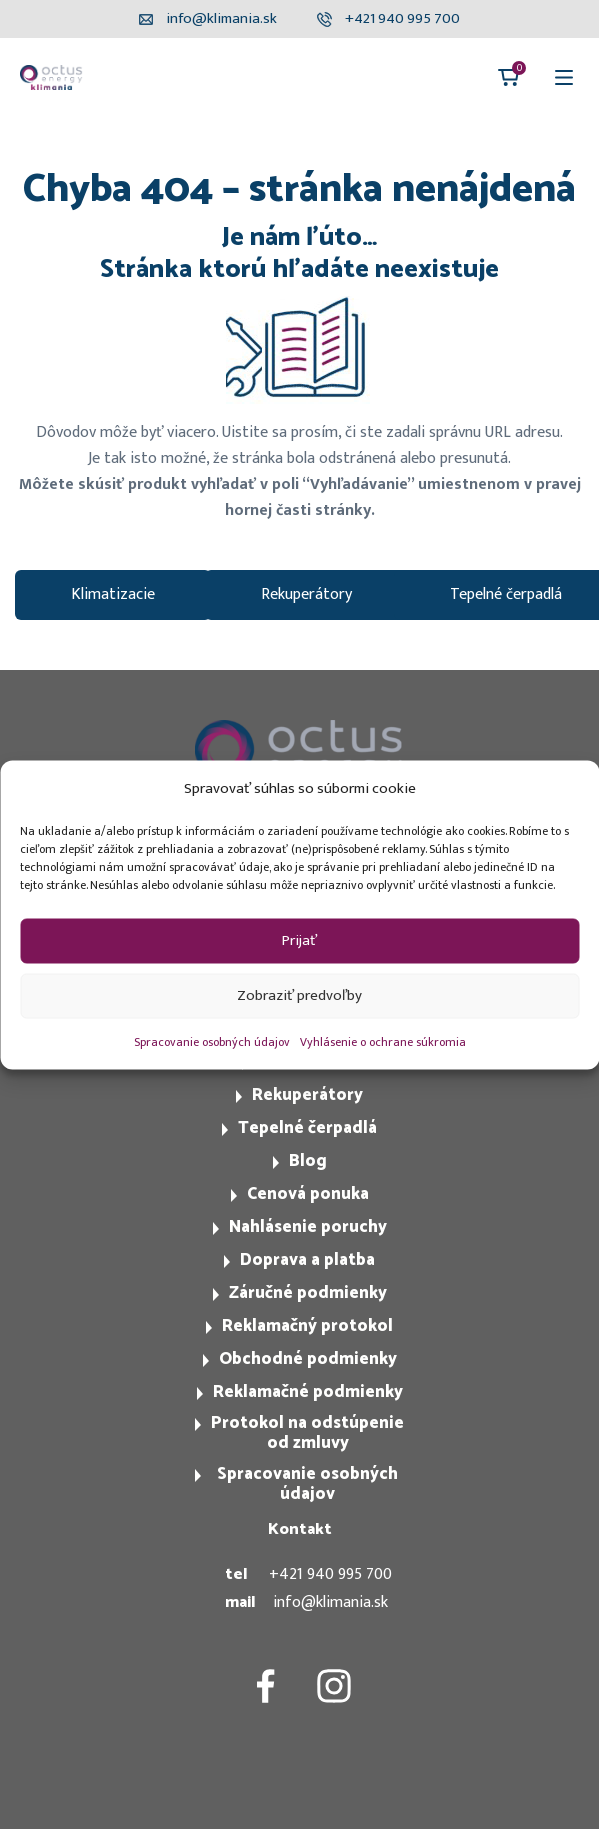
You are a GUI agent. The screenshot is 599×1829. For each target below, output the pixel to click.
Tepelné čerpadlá (307, 1128)
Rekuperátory (306, 594)
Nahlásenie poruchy (308, 1227)
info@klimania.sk (330, 1602)
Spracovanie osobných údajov (212, 1041)
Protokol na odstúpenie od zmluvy (307, 1433)
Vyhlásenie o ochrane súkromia (383, 1041)
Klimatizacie (113, 594)
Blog (308, 1161)
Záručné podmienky (308, 1293)
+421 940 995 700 (330, 1574)
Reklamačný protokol (307, 1326)
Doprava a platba (307, 1260)
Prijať (299, 940)
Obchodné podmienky (308, 1359)
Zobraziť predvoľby (299, 995)
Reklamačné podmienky (308, 1392)
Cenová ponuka (308, 1194)
